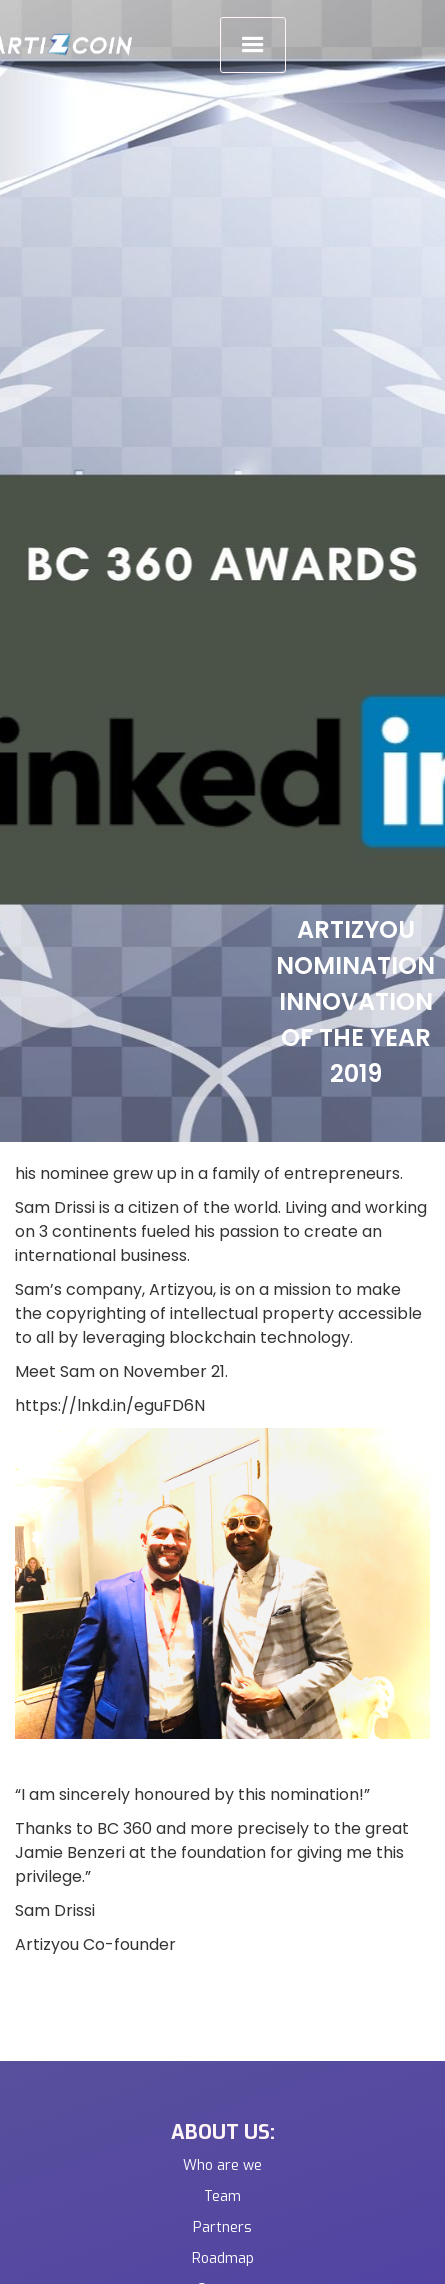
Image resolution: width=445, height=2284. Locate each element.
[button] (253, 45)
